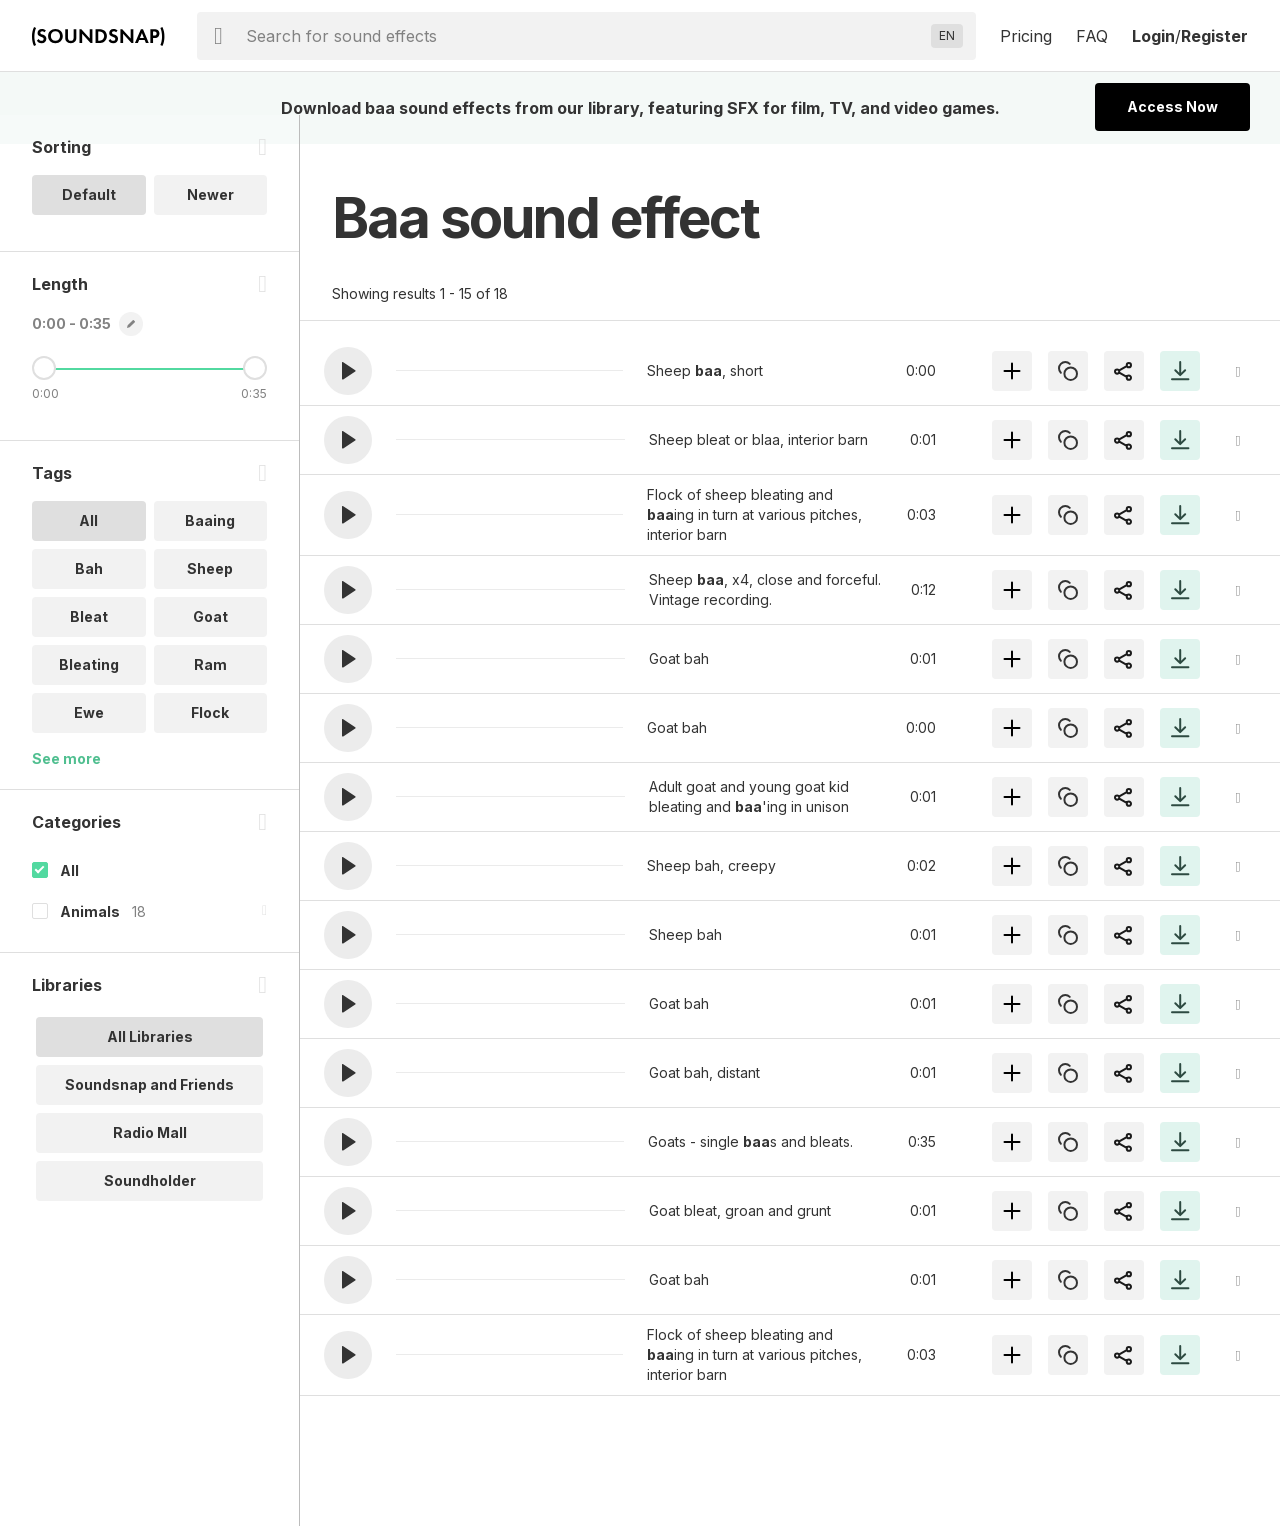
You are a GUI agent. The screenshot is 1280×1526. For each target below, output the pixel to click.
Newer (210, 223)
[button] (348, 371)
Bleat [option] (89, 645)
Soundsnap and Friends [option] (149, 1113)
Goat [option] (210, 645)
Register (1214, 36)
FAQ (1092, 36)
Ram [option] (210, 693)
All (69, 899)
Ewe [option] (89, 741)
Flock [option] (210, 741)
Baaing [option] (210, 549)
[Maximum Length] (255, 397)
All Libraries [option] (150, 1065)
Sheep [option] (210, 597)
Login (1153, 36)
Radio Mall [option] (150, 1161)
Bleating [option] (89, 693)
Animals (90, 940)
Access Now (1172, 106)
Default (89, 223)
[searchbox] (584, 36)
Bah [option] (89, 597)
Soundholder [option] (150, 1209)
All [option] (88, 549)
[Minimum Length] (44, 397)
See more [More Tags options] (66, 787)
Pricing (1026, 36)
